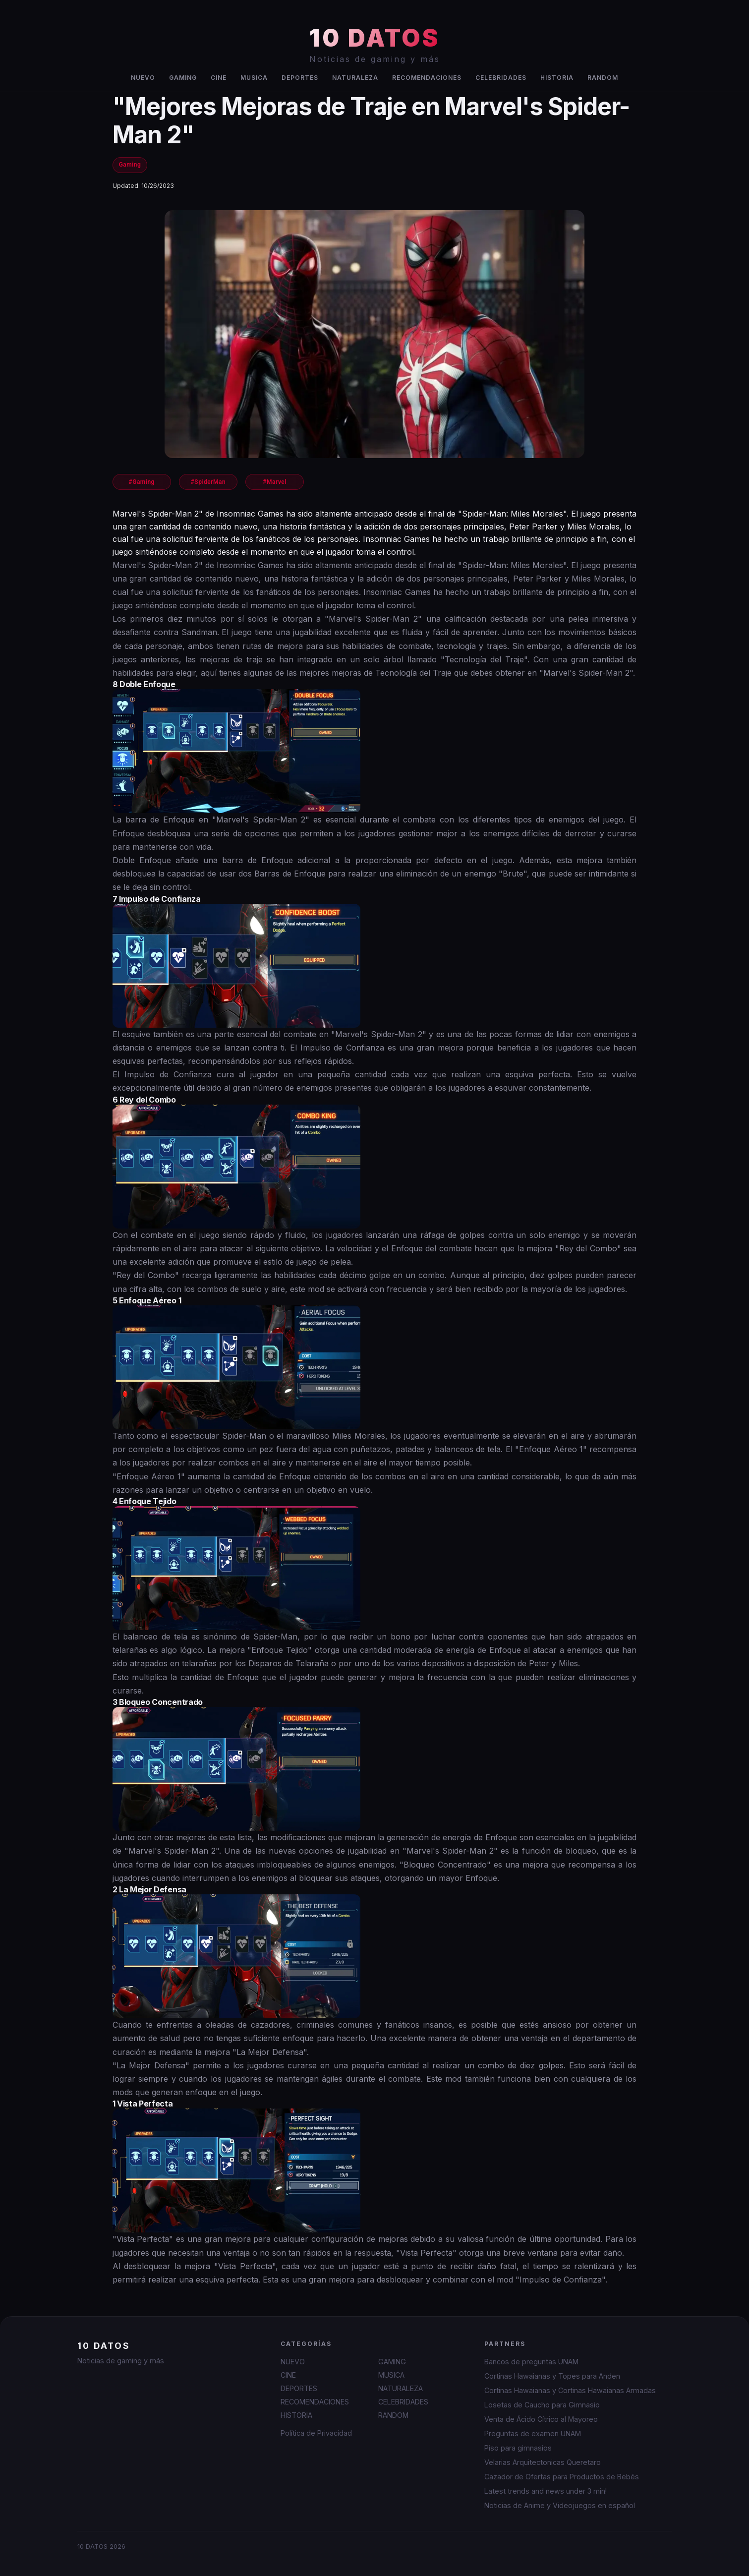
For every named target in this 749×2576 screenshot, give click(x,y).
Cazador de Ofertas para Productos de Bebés (561, 2476)
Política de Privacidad (316, 2433)
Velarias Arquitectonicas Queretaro (542, 2462)
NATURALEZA (355, 77)
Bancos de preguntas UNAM (531, 2361)
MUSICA (254, 77)
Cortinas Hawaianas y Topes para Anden (552, 2376)
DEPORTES (300, 77)
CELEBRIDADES (500, 77)
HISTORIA (557, 77)
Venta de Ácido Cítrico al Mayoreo (541, 2419)
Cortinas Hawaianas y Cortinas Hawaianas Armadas (570, 2390)
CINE (219, 77)
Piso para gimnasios (518, 2448)
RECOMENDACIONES (426, 77)
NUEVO (143, 77)
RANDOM (602, 77)
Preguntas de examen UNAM (532, 2433)
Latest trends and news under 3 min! (545, 2491)
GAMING (183, 77)
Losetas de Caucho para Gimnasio (542, 2404)
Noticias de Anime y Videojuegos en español (559, 2505)
